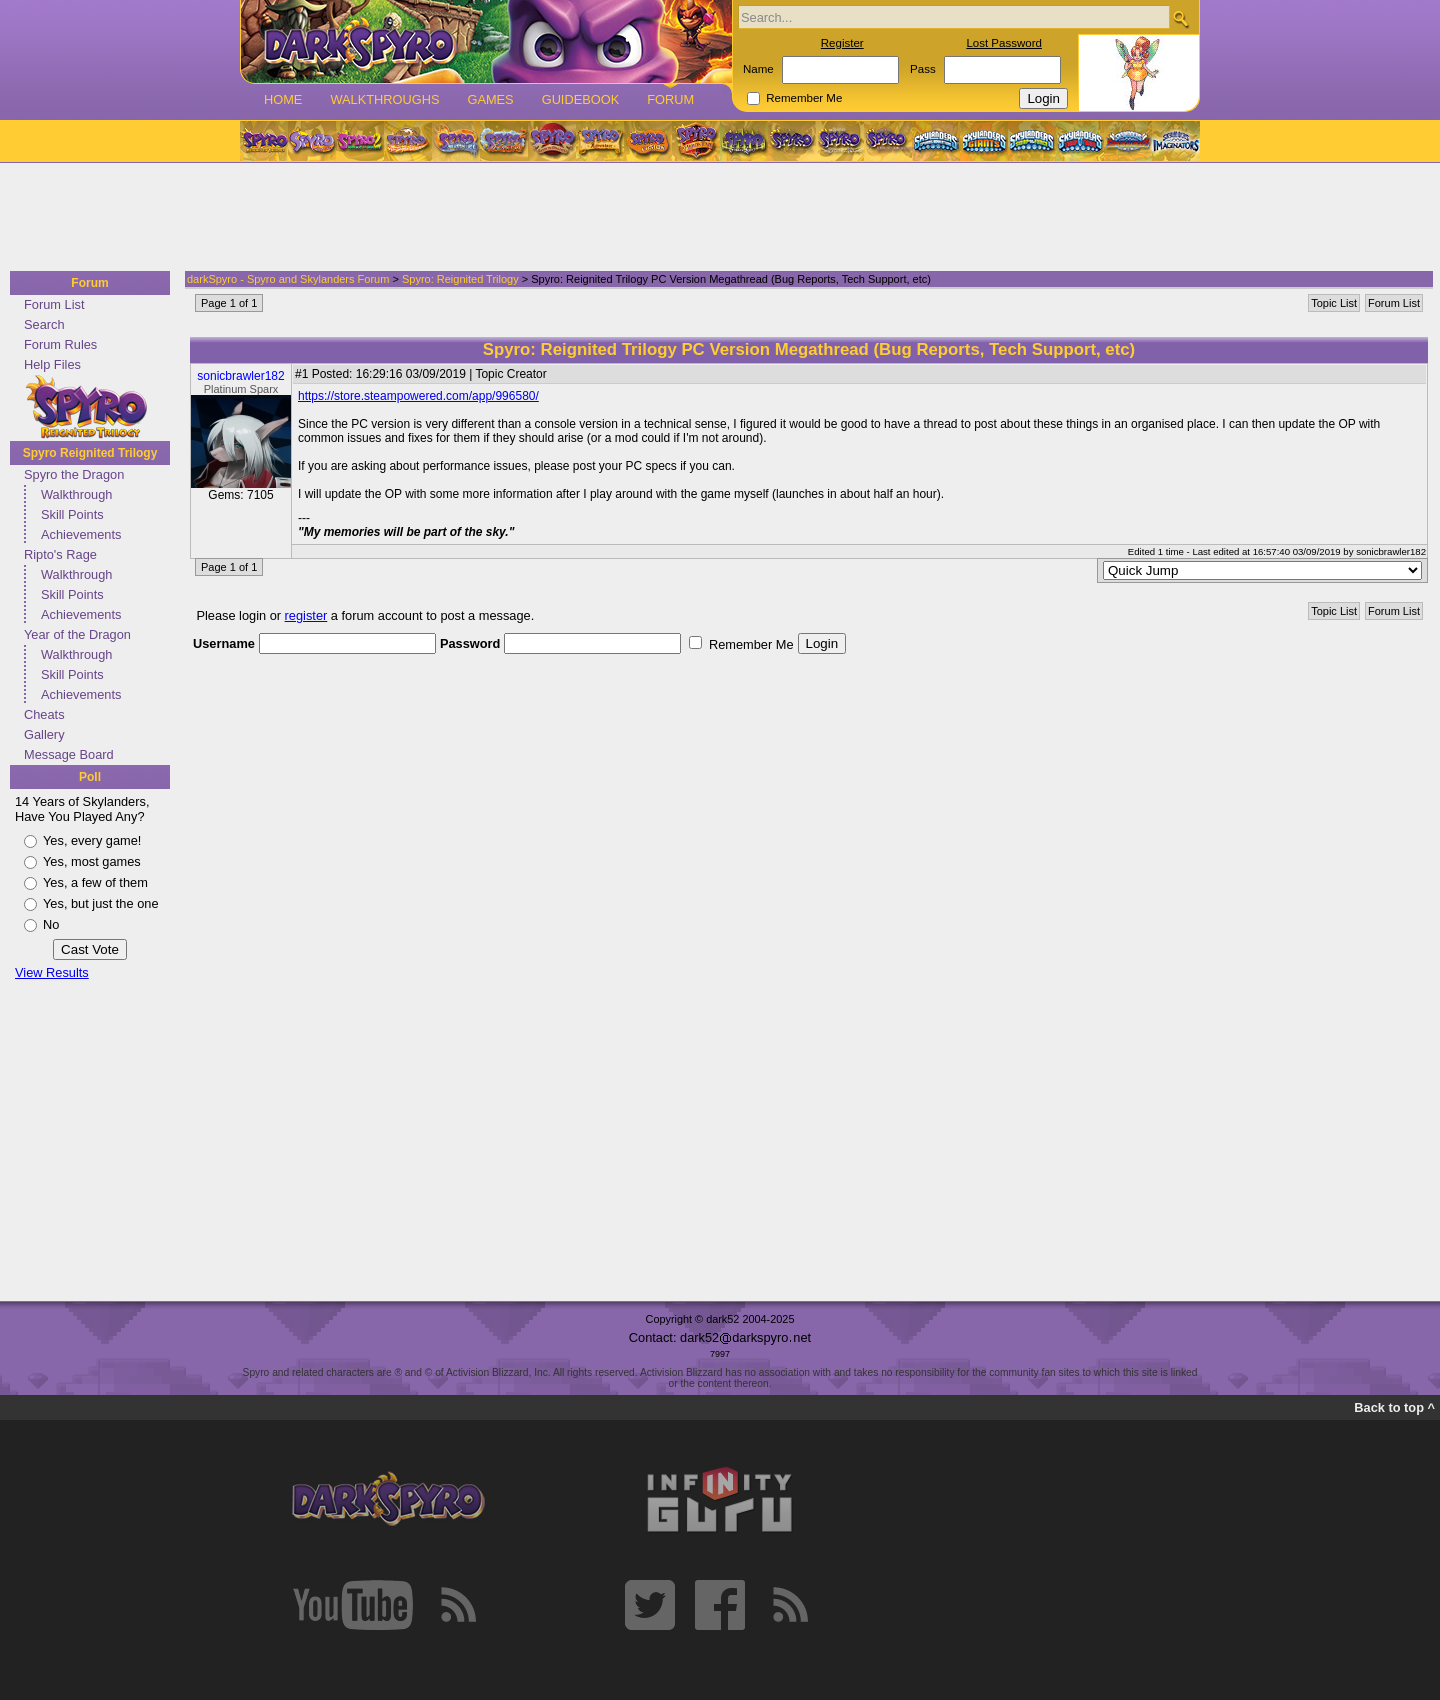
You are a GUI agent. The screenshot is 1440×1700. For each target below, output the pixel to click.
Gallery (44, 734)
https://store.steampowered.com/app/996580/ (418, 396)
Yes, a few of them (95, 882)
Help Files (52, 364)
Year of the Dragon (77, 634)
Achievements (81, 534)
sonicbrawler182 (240, 376)
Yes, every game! (92, 840)
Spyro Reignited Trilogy (90, 453)
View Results (52, 972)
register (306, 615)
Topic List (1334, 303)
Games (490, 99)
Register (842, 43)
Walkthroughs (384, 99)
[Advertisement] (714, 218)
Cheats (44, 714)
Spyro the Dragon (74, 474)
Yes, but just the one (101, 903)
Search (44, 324)
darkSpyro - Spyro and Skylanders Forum (288, 279)
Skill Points (72, 514)
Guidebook (581, 99)
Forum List (54, 304)
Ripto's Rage (60, 554)
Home (283, 99)
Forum (670, 99)
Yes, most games (92, 861)
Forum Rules (60, 344)
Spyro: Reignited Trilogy (460, 279)
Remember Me (804, 98)
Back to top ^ (1394, 1407)
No (51, 924)
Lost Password (1004, 43)
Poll (90, 777)
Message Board (69, 754)
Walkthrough (76, 494)
